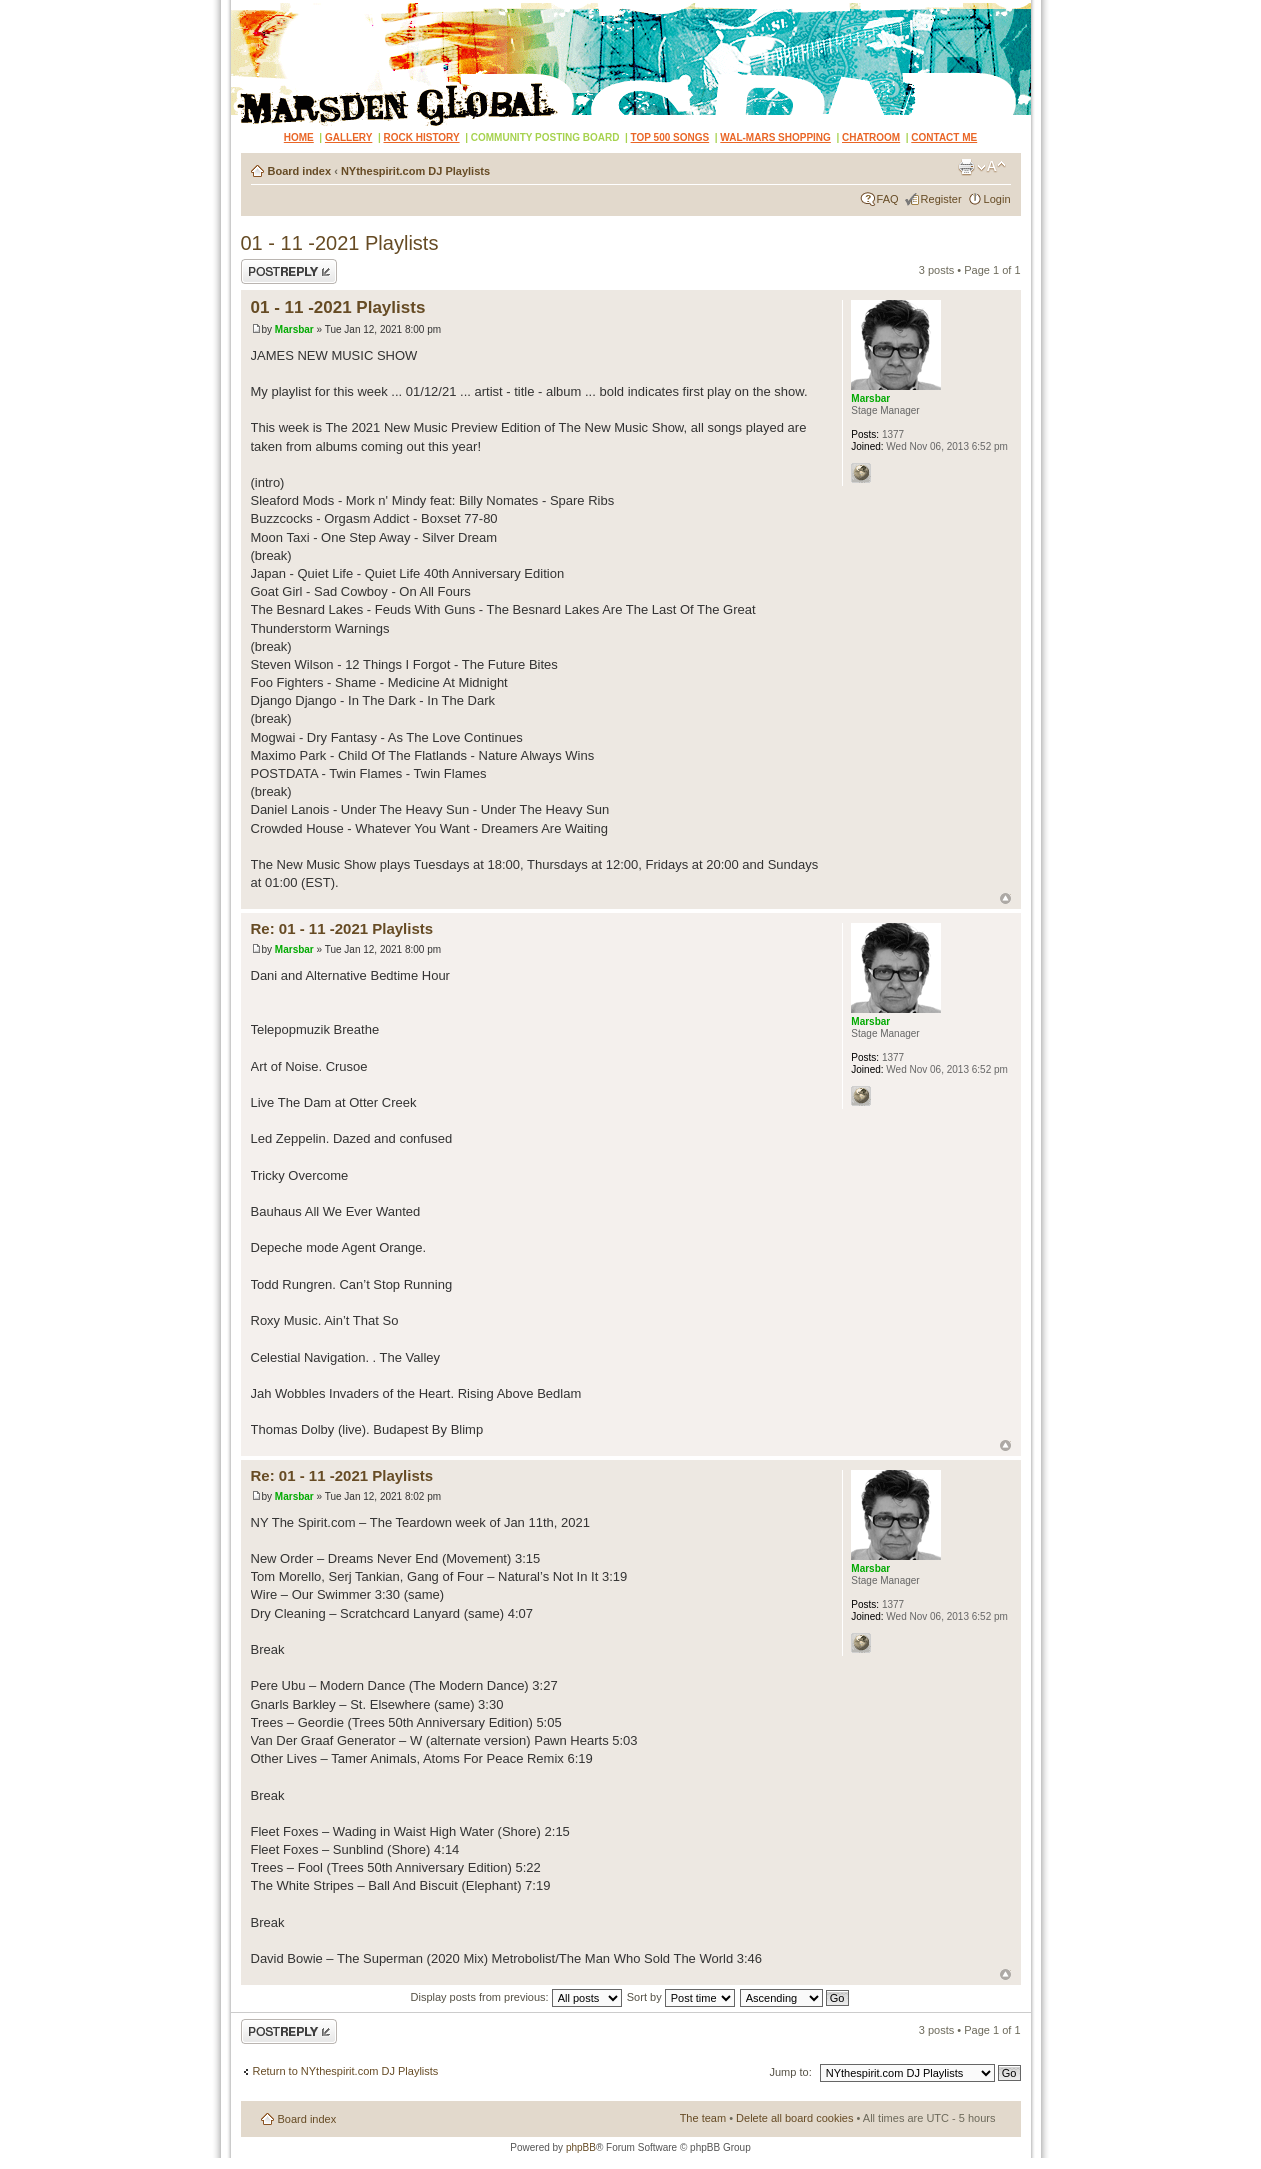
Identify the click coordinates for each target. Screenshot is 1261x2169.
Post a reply (289, 271)
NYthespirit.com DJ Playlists (415, 171)
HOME (299, 137)
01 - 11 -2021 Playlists (340, 243)
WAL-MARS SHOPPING (775, 137)
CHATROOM (871, 137)
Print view (966, 167)
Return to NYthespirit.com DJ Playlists (346, 2071)
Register (941, 199)
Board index (300, 171)
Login (997, 199)
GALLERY (348, 137)
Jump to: (791, 2072)
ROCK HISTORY (421, 137)
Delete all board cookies (794, 2118)
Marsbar (294, 329)
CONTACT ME (944, 137)
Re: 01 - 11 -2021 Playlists (342, 928)
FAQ (888, 199)
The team (703, 2118)
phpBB (581, 2147)
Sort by (681, 1997)
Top (1005, 898)
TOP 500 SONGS (670, 137)
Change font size (991, 167)
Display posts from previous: (516, 1997)
